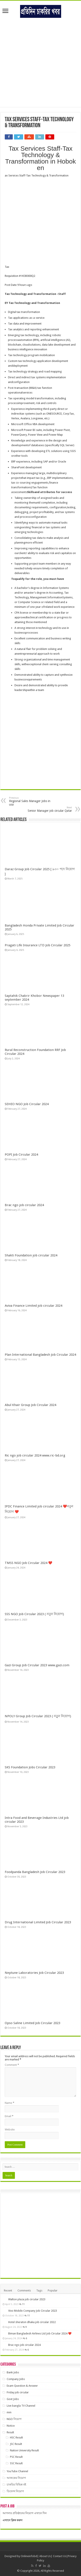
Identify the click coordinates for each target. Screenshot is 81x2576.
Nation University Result (24, 2450)
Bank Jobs (13, 2372)
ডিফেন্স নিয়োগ (15, 2491)
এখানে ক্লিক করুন (12, 2520)
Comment (12, 2064)
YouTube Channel (17, 2471)
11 (23, 2304)
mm (9, 2412)
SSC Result (16, 2463)
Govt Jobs (13, 2399)
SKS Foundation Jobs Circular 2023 (30, 1767)
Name (9, 2102)
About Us (45, 2556)
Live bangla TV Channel (21, 2405)
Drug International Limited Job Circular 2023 (38, 1922)
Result (10, 2432)
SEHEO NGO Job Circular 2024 (27, 1104)
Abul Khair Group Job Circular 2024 (30, 1405)
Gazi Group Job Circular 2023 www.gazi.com (37, 1665)
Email (9, 2116)
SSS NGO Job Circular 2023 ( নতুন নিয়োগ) (34, 1614)
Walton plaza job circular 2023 (26, 2299)
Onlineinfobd (29, 2556)
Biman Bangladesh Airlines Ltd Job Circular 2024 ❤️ (39, 2333)
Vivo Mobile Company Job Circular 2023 (32, 2310)
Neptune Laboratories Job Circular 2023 (34, 1973)
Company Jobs (16, 2379)
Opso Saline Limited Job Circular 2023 (32, 2023)
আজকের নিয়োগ (16, 2478)
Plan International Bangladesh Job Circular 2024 (40, 1355)
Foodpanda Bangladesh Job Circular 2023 (35, 1872)
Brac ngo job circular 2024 (24, 1205)
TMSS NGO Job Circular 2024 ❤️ (28, 1563)
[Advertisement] (40, 62)
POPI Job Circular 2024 (21, 1154)
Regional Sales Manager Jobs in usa (31, 801)
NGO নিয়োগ (14, 2419)
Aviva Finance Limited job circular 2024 (33, 1306)
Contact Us (59, 2556)
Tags (39, 2290)
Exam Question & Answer (22, 2385)
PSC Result (16, 2456)
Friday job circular (18, 2392)
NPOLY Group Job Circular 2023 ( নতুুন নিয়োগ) (38, 1716)
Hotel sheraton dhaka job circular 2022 (32, 2322)
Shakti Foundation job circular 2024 (31, 1255)
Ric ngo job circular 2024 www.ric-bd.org (35, 1455)
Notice (11, 2425)
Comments (24, 2290)
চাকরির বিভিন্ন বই (16, 2484)
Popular (52, 2290)
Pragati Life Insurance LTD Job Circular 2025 (37, 945)
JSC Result (16, 2444)
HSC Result (16, 2437)
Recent (8, 2290)
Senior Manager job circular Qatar (50, 809)
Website (10, 2129)
